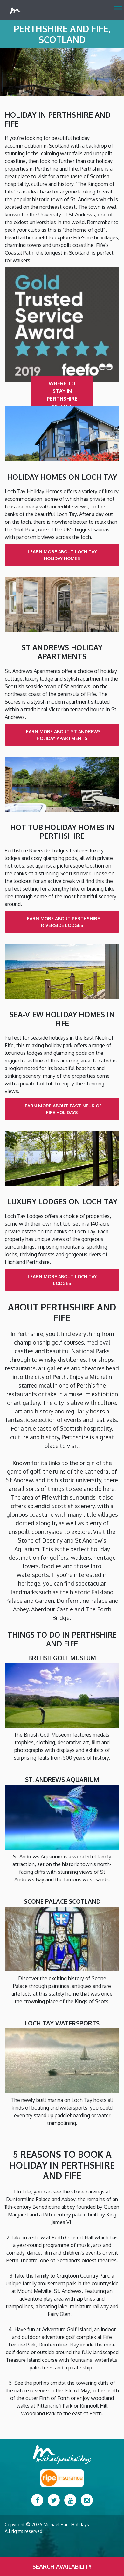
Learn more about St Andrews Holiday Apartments (62, 735)
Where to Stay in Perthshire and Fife (62, 395)
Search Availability (62, 2566)
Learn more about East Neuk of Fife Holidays (62, 1109)
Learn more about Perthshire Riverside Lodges (62, 922)
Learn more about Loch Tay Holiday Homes (62, 555)
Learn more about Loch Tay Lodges (62, 1280)
